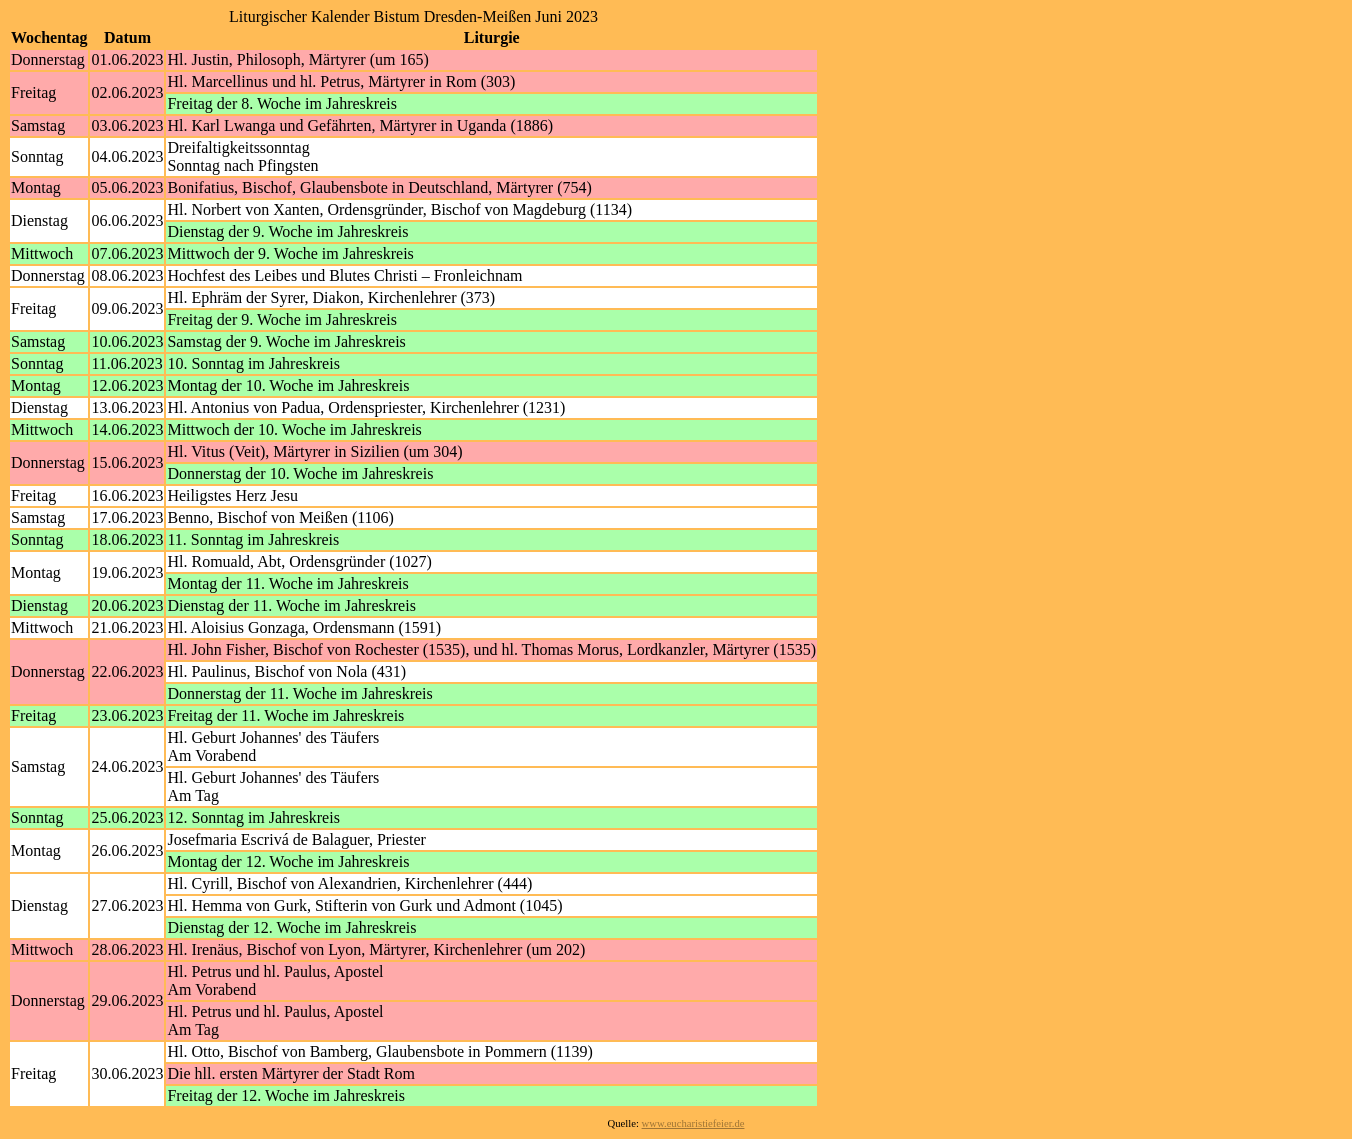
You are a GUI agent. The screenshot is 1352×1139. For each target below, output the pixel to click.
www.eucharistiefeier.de (693, 1123)
